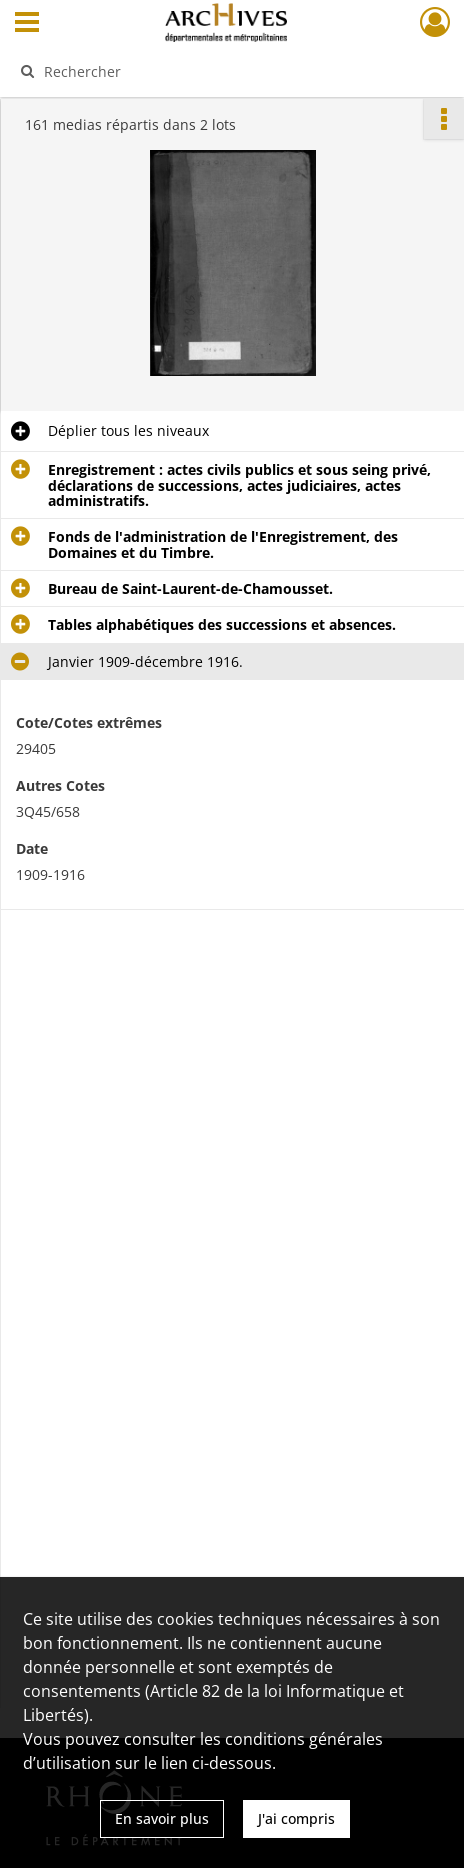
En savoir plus (162, 1818)
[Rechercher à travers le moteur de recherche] (223, 71)
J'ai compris (296, 1818)
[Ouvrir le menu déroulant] (27, 24)
